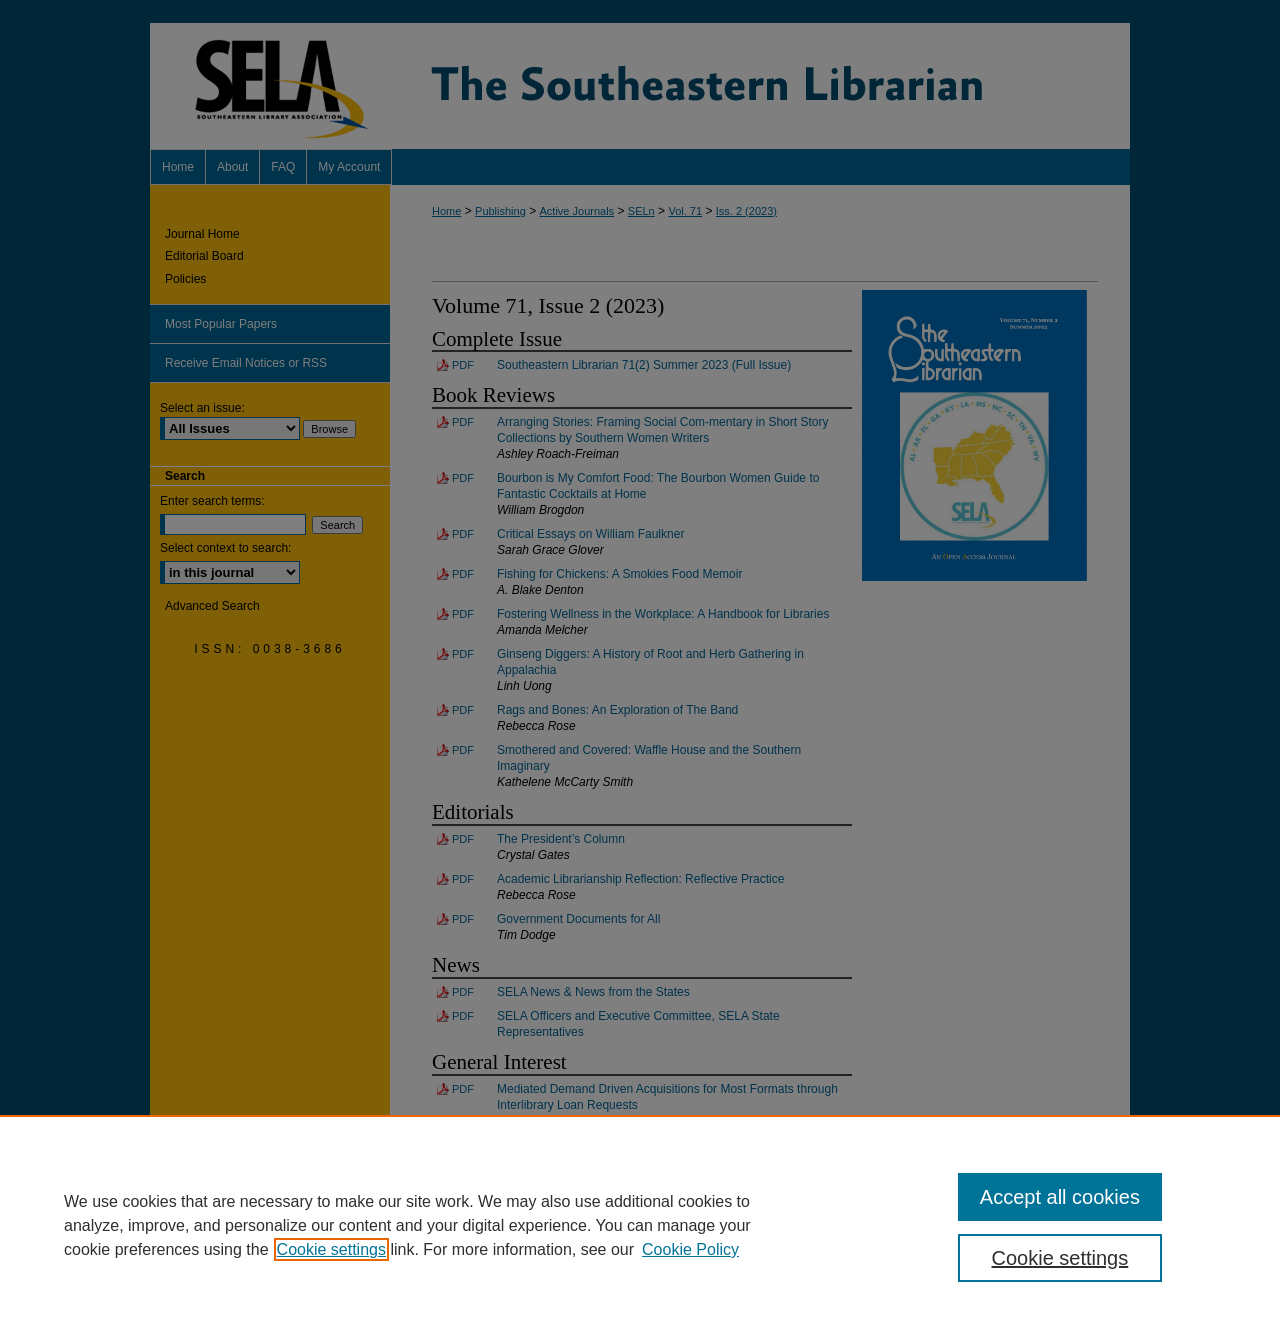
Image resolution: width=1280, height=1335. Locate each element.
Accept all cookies (1060, 1197)
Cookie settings (331, 1249)
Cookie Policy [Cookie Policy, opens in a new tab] (690, 1249)
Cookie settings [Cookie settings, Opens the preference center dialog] (1060, 1258)
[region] (640, 1225)
